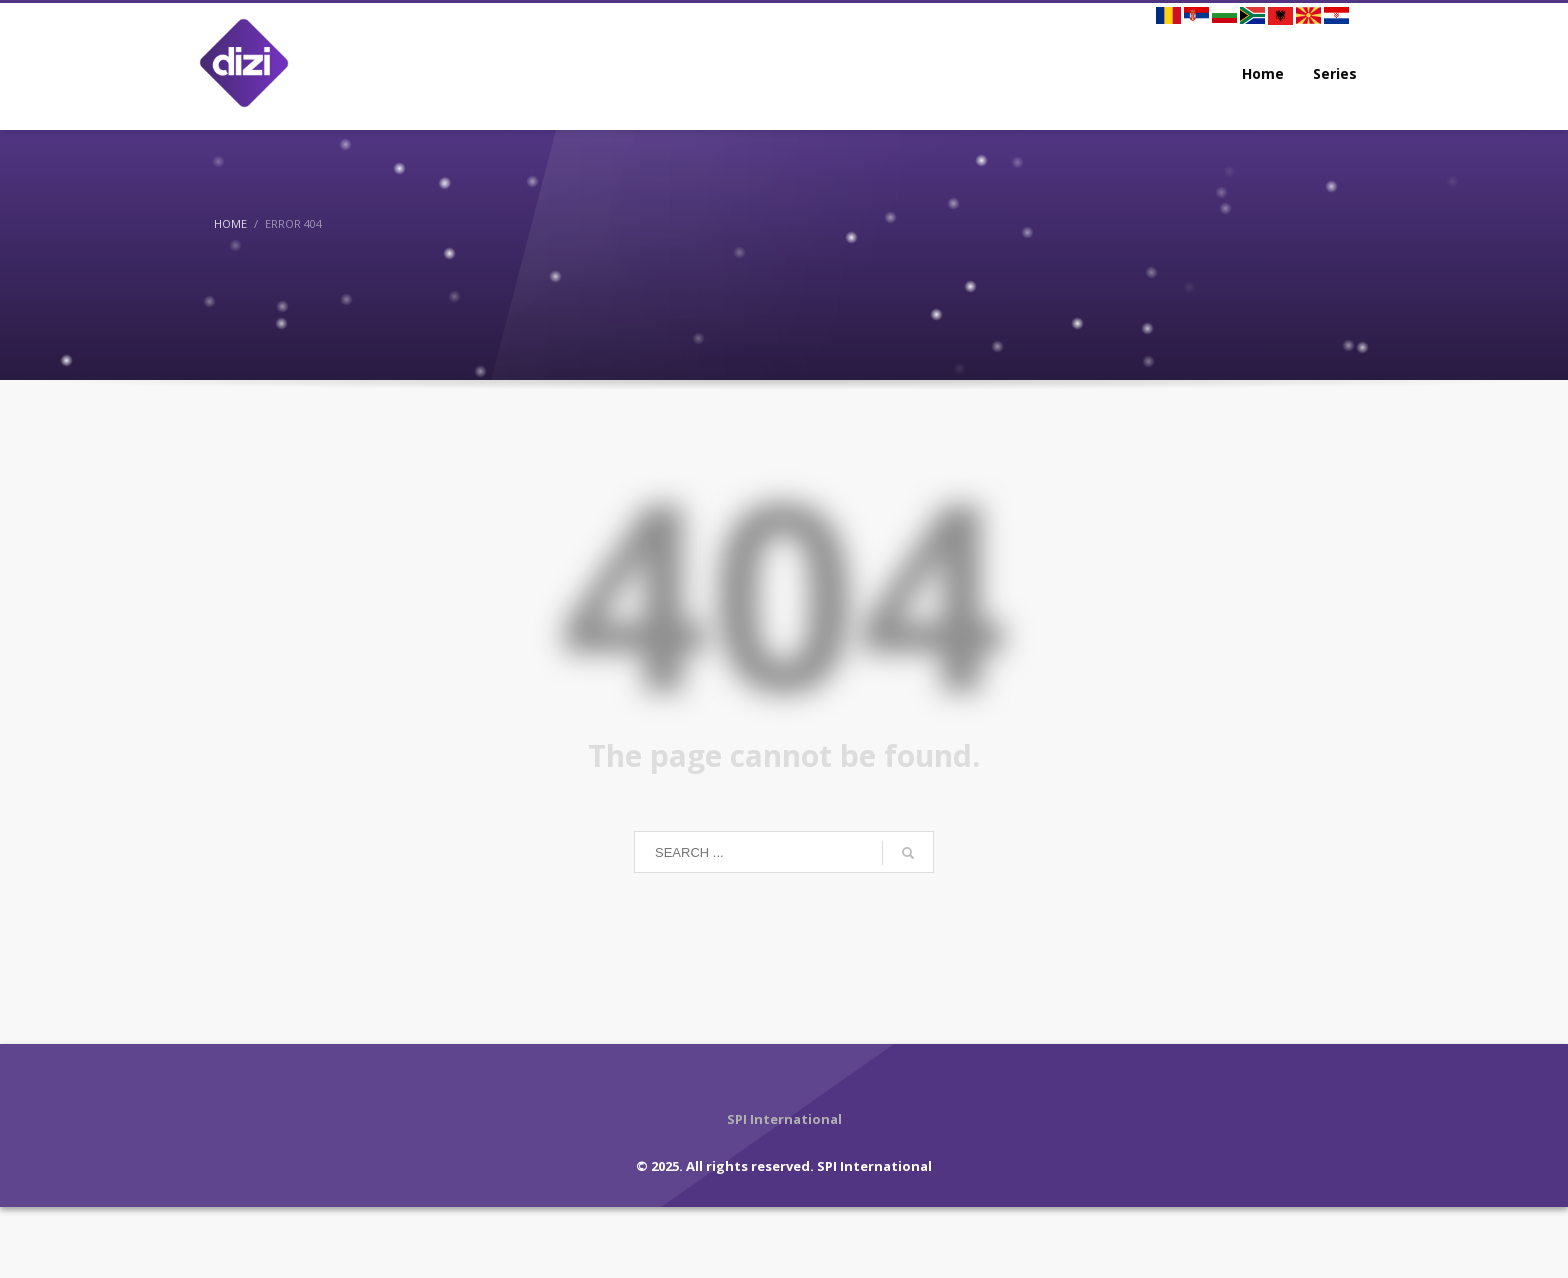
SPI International (874, 1166)
